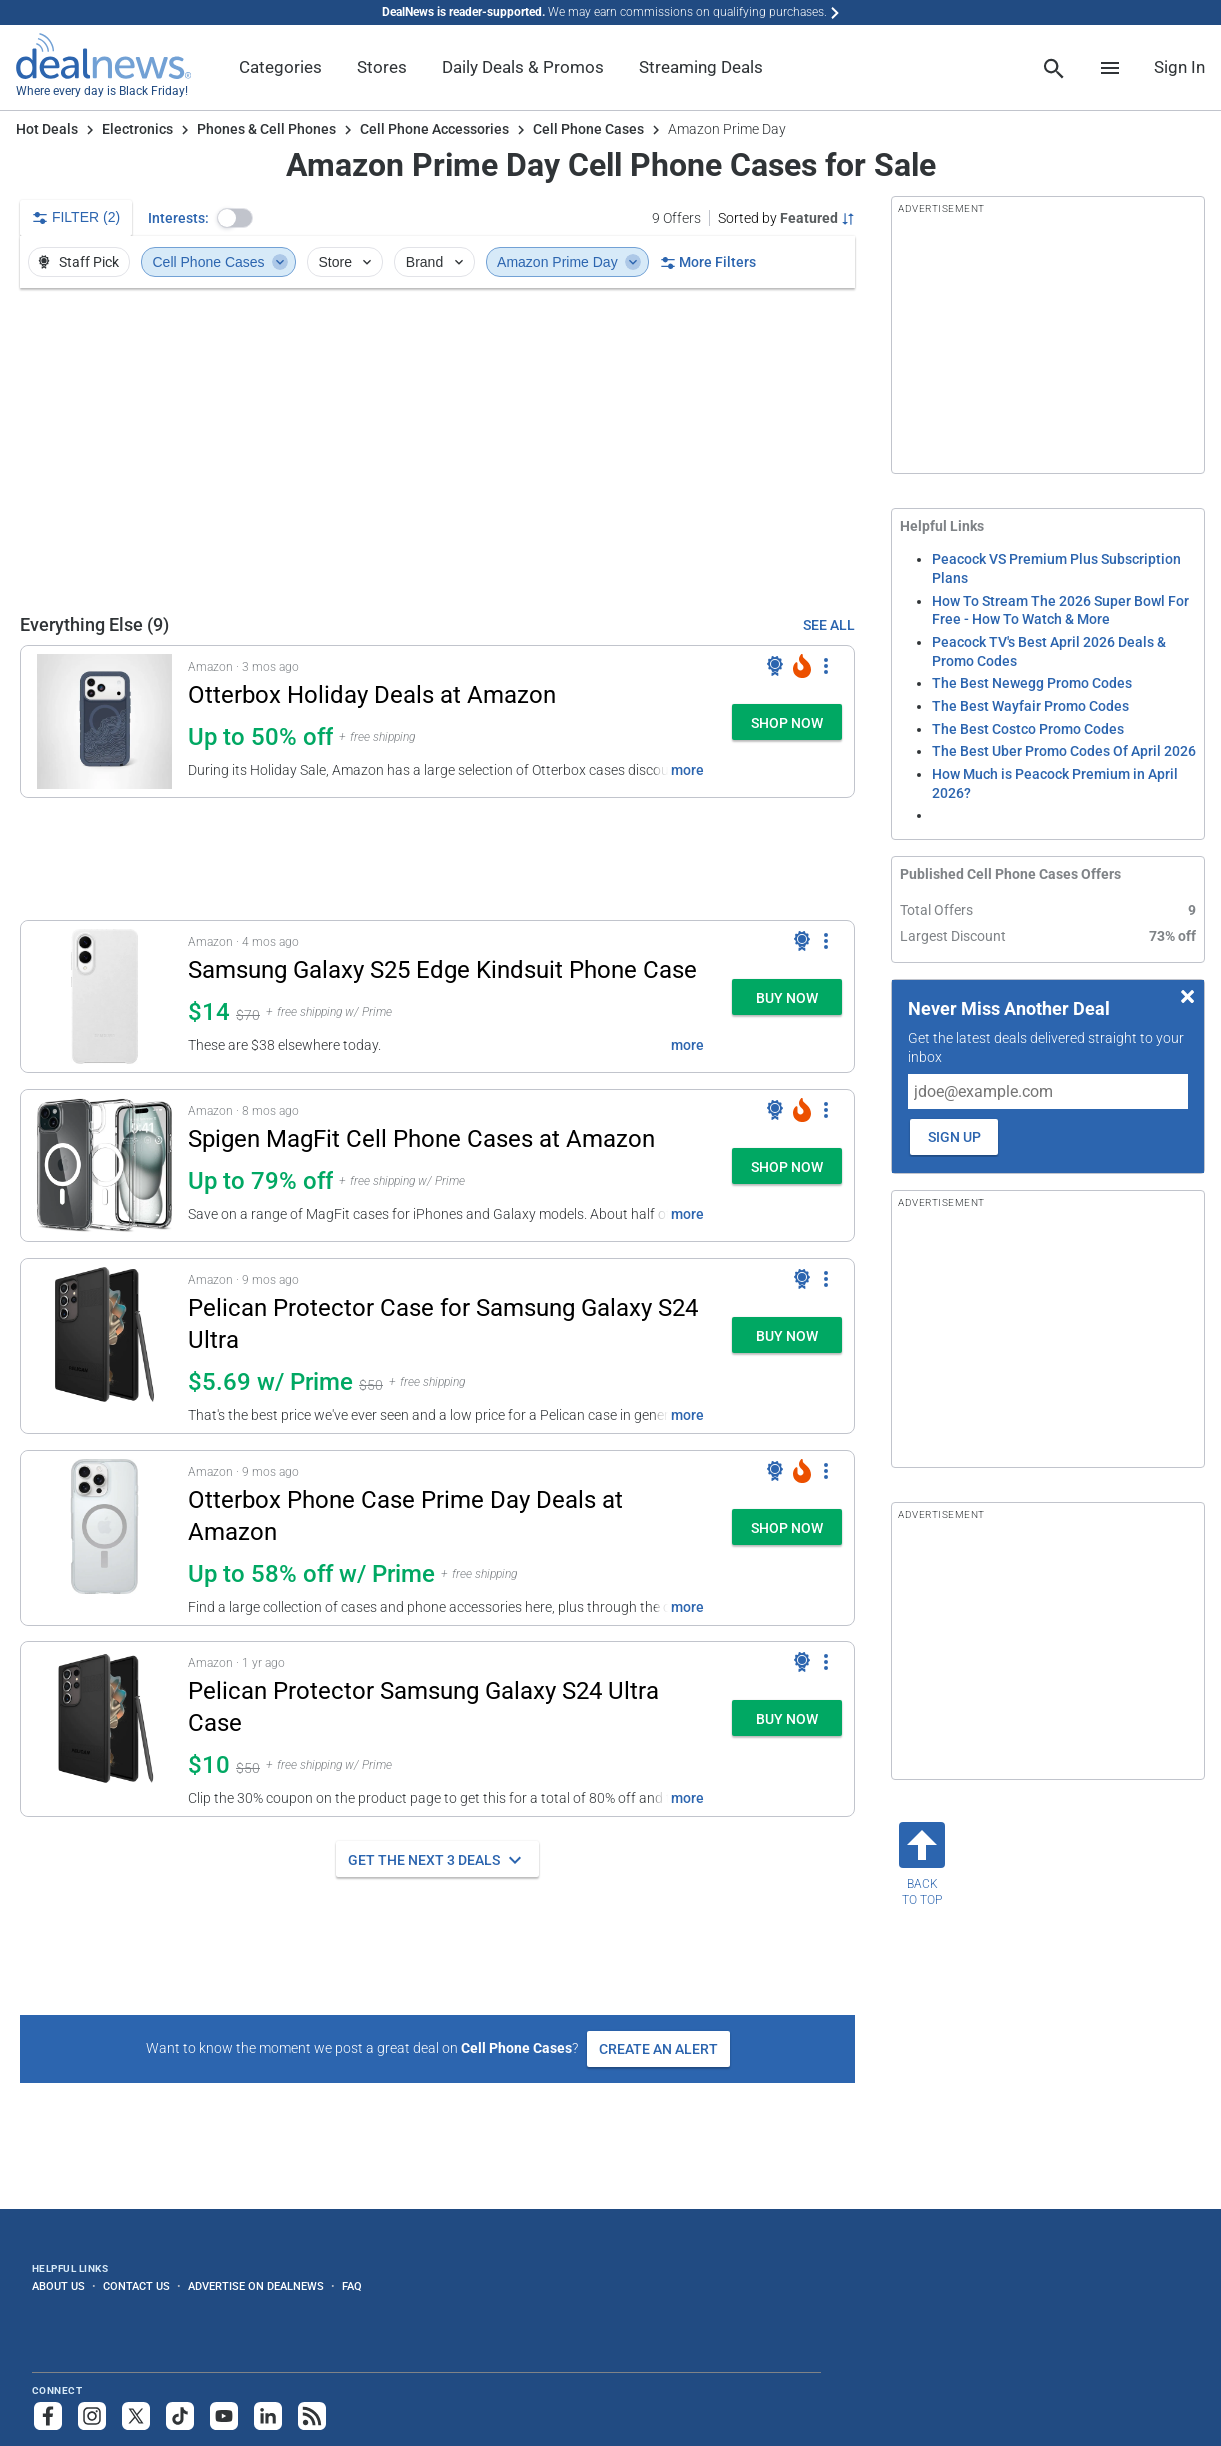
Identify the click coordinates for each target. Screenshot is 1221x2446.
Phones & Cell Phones (266, 129)
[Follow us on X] (136, 2416)
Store (346, 262)
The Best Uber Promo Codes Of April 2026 (1064, 751)
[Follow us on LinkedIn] (268, 2416)
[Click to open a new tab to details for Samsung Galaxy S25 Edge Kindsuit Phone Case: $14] (104, 996)
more (687, 770)
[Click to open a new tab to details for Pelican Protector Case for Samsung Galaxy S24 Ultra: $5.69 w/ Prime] (104, 1346)
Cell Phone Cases (588, 129)
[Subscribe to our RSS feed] (312, 2416)
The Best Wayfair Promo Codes (1030, 706)
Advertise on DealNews (256, 2286)
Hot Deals (47, 129)
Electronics (137, 129)
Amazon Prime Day (569, 262)
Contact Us (136, 2286)
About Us (58, 2286)
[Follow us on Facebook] (48, 2416)
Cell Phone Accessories (434, 129)
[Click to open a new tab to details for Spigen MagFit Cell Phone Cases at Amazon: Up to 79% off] (104, 1165)
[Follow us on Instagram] (92, 2416)
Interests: (178, 218)
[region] (437, 450)
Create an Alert (658, 2049)
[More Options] (826, 666)
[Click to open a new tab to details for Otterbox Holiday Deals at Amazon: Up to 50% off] (104, 721)
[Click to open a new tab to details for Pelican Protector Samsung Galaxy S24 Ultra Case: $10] (104, 1729)
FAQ (352, 2286)
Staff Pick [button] (77, 262)
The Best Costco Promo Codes (1028, 729)
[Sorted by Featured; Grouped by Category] (786, 218)
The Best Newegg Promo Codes (1032, 683)
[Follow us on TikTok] (180, 2416)
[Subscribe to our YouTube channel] (224, 2416)
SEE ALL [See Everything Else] (829, 625)
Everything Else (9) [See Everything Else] (94, 624)
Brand (436, 262)
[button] (235, 218)
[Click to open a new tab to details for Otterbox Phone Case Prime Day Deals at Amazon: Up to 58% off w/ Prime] (104, 1538)
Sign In (1179, 67)
